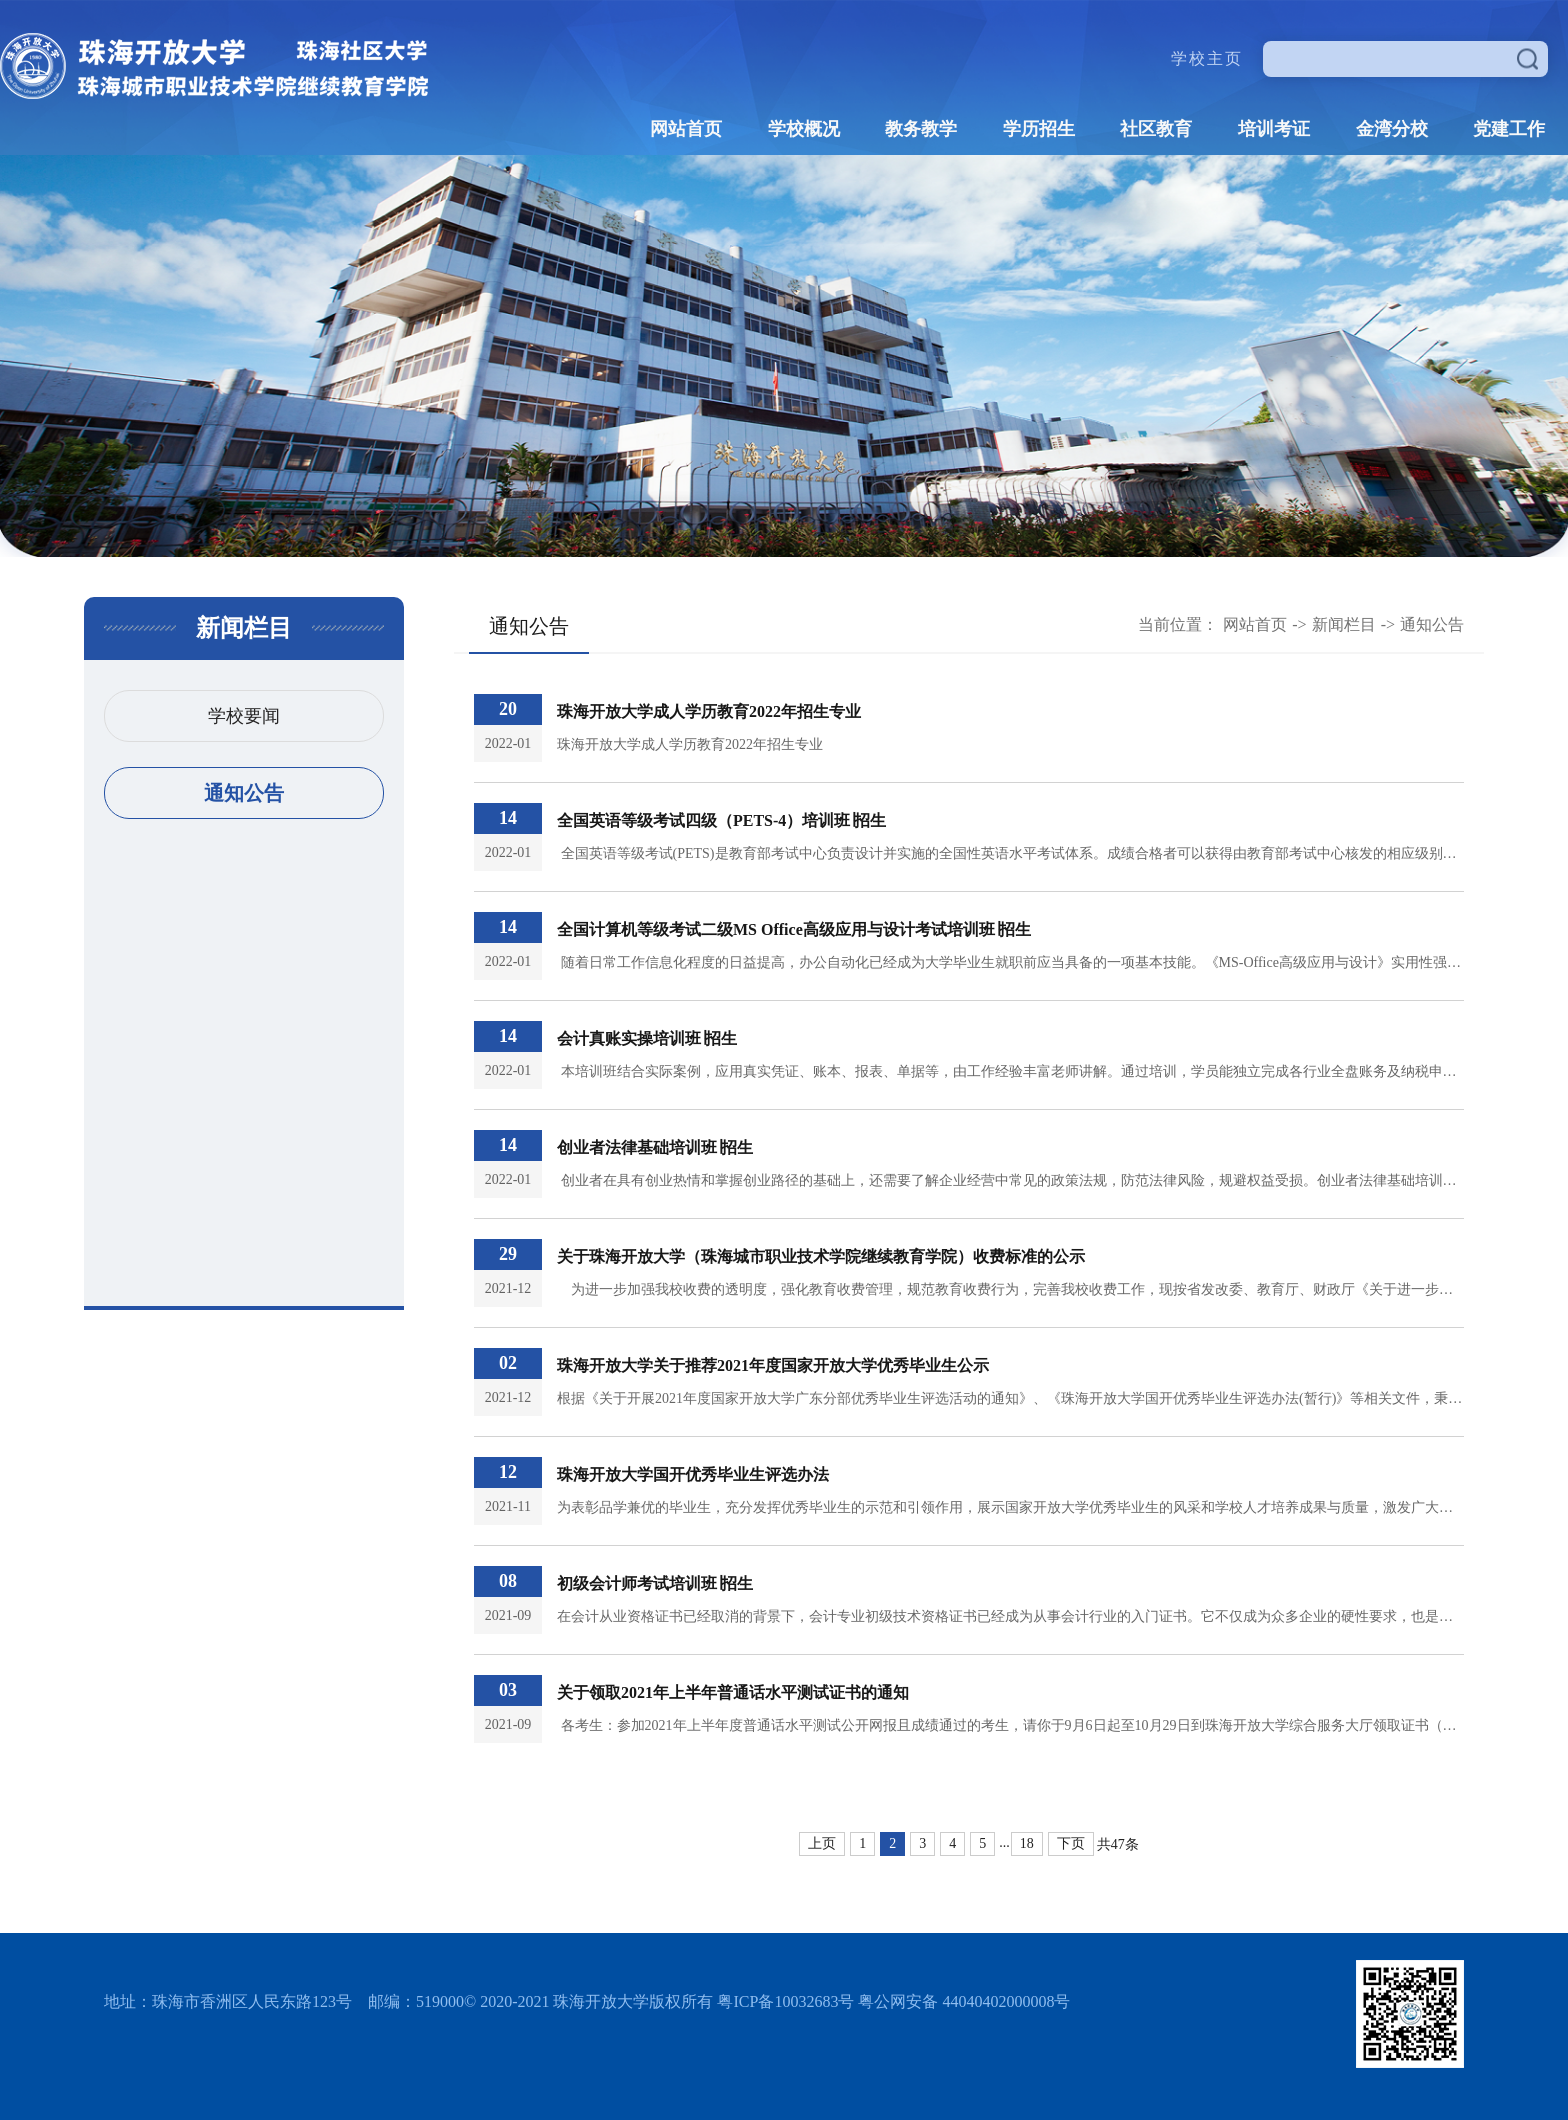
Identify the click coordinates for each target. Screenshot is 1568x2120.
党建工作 (1509, 129)
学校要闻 (244, 716)
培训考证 (1274, 129)
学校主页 (1207, 58)
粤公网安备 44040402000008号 (964, 2001)
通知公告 (244, 793)
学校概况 (804, 129)
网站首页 (686, 129)
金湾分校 (1392, 129)
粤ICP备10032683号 (785, 2001)
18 (1027, 1843)
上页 (822, 1843)
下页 (1071, 1843)
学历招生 (1039, 129)
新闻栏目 (1344, 624)
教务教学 (921, 129)
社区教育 (1156, 129)
